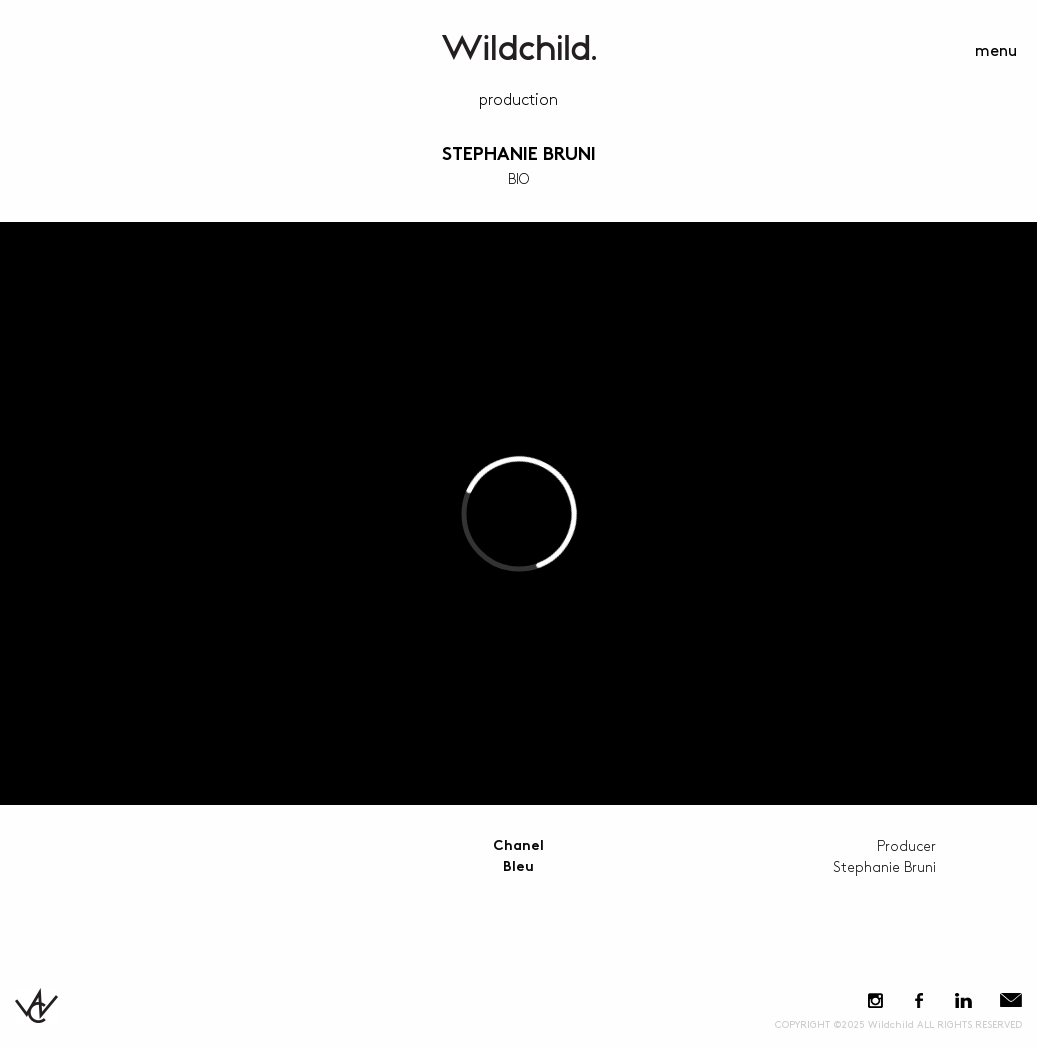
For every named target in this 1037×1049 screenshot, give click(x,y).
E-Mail (1011, 1000)
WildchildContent (519, 47)
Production (518, 100)
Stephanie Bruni (519, 155)
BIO (518, 179)
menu (996, 51)
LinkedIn (963, 1000)
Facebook (918, 1000)
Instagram (875, 1000)
